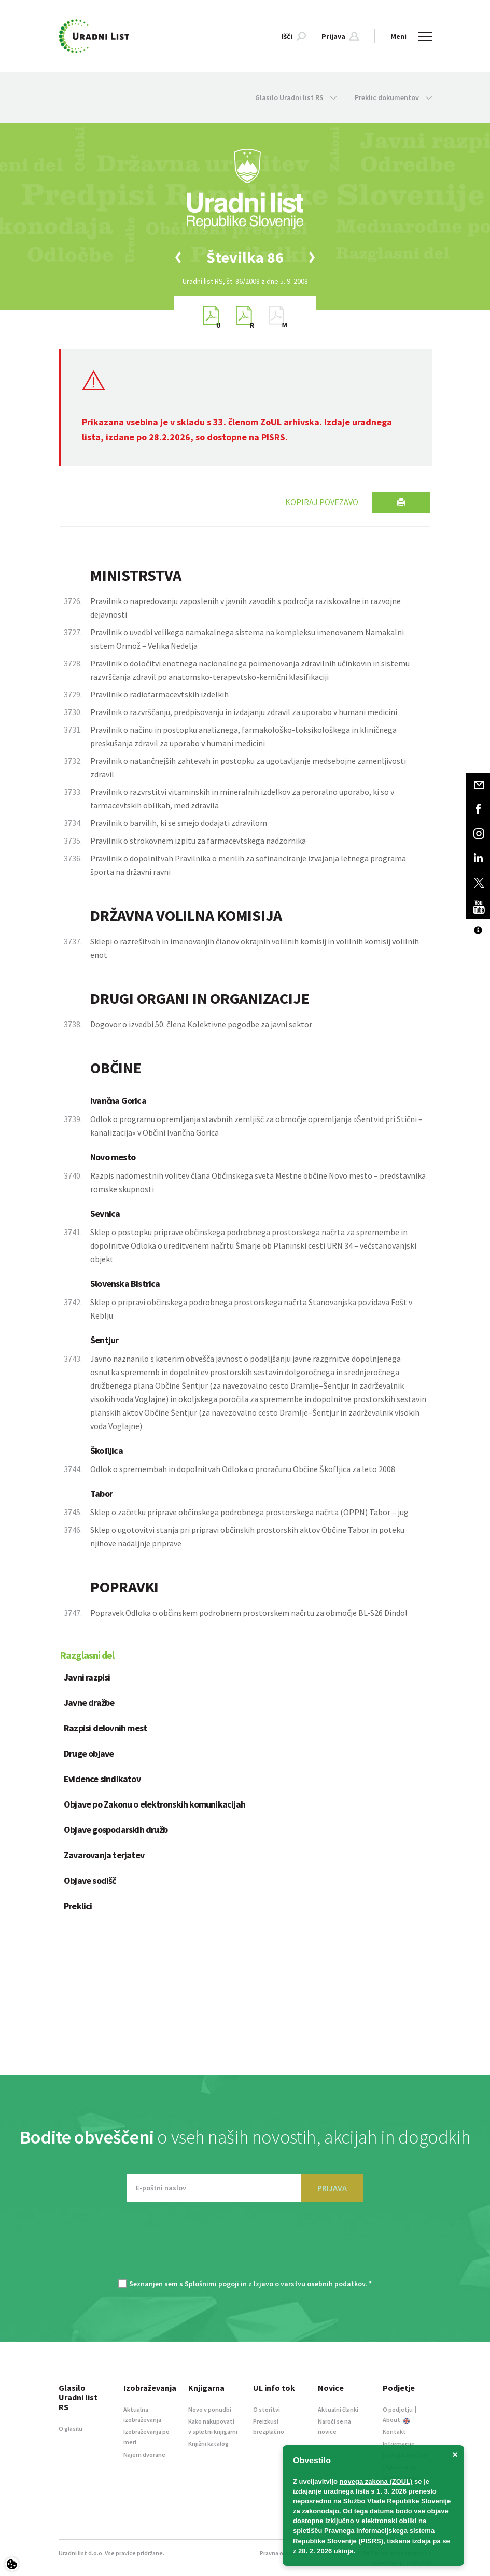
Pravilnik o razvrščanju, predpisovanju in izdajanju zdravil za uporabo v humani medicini (243, 712)
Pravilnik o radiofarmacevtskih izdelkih (159, 694)
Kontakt (394, 2431)
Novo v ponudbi (209, 2409)
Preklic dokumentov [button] (393, 97)
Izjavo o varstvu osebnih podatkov (309, 2283)
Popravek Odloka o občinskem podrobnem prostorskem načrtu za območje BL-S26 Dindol (249, 1612)
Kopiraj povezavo (321, 502)
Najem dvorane (144, 2454)
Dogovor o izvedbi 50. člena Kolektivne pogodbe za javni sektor (201, 1024)
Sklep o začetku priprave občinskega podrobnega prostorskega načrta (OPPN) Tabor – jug (249, 1512)
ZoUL (271, 422)
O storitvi (266, 2409)
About (396, 2420)
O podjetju (398, 2409)
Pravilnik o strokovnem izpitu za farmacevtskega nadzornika (198, 840)
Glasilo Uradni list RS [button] (296, 97)
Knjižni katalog (208, 2443)
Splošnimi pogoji (212, 2283)
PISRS (273, 437)
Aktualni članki (338, 2409)
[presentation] (245, 2245)
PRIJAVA (332, 2187)
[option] (245, 257)
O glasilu (70, 2428)
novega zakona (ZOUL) (376, 2481)
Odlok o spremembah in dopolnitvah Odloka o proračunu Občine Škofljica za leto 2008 (242, 1469)
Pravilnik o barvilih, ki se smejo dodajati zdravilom (178, 823)
